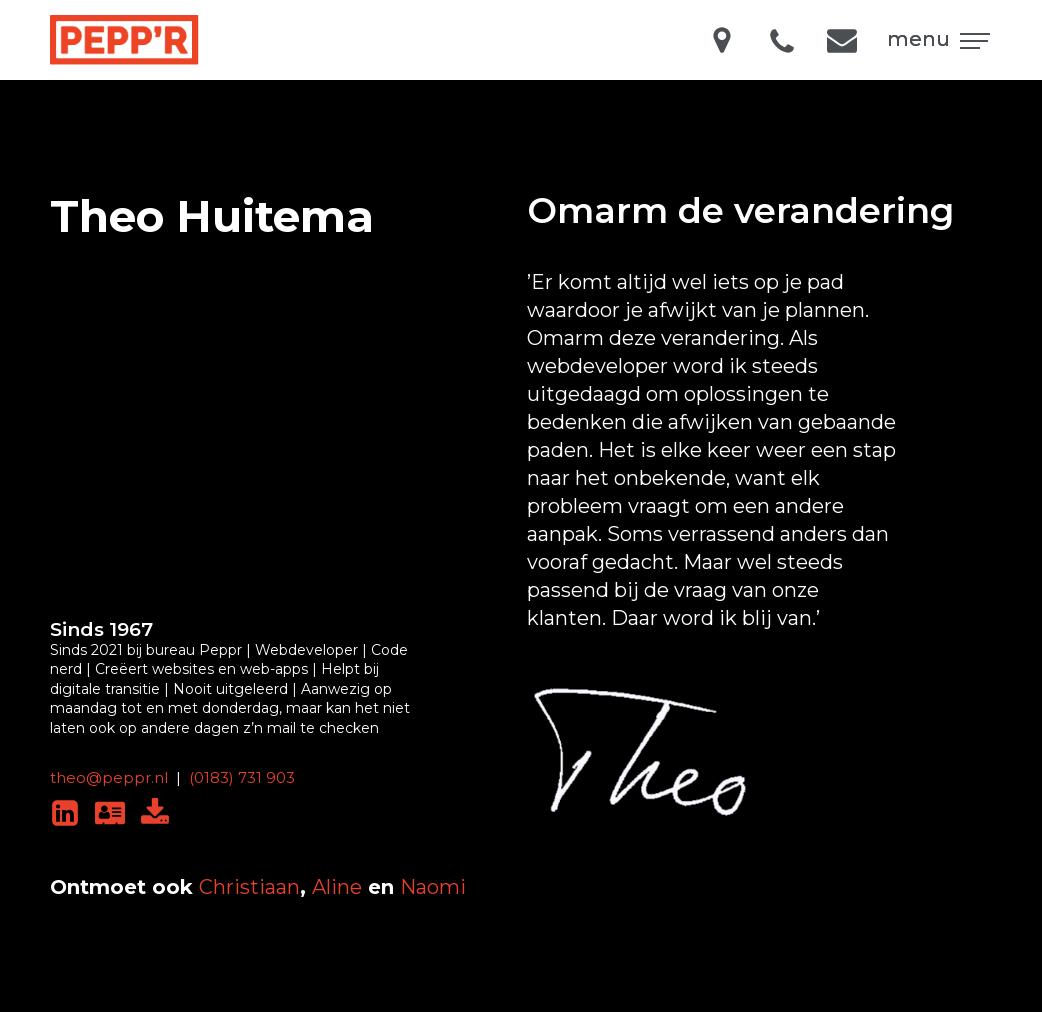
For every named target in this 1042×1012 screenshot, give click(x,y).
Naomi (433, 887)
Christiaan (249, 887)
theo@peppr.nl (109, 777)
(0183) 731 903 (242, 777)
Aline (337, 887)
